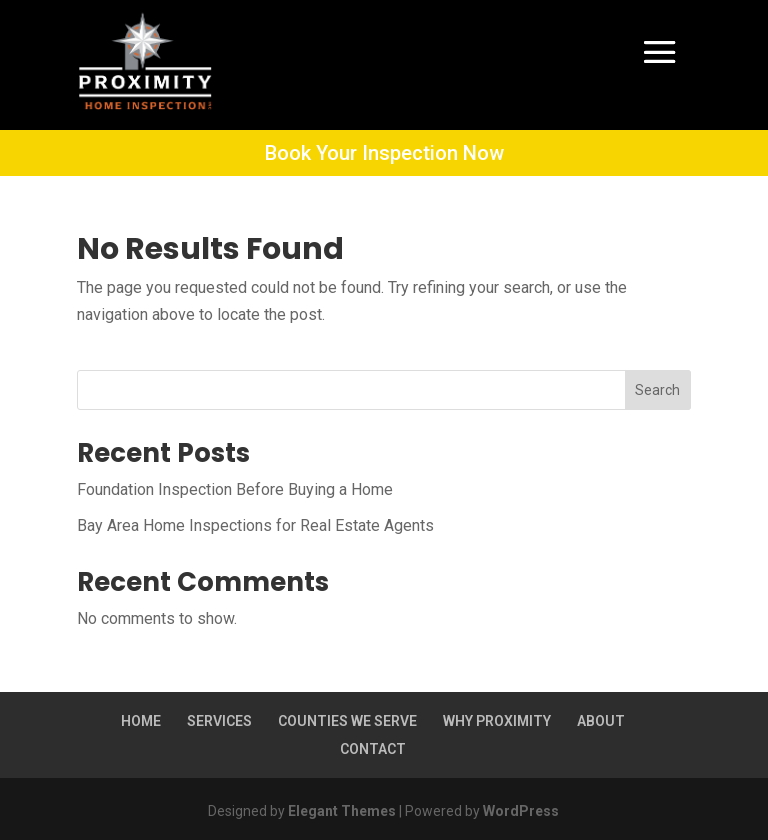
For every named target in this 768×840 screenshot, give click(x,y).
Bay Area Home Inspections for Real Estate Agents (255, 525)
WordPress (521, 811)
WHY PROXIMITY (497, 721)
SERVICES (219, 721)
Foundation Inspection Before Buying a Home (235, 489)
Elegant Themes (342, 811)
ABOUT (601, 721)
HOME (141, 721)
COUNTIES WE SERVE (347, 721)
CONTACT (373, 749)
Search (657, 390)
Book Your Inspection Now (384, 153)
